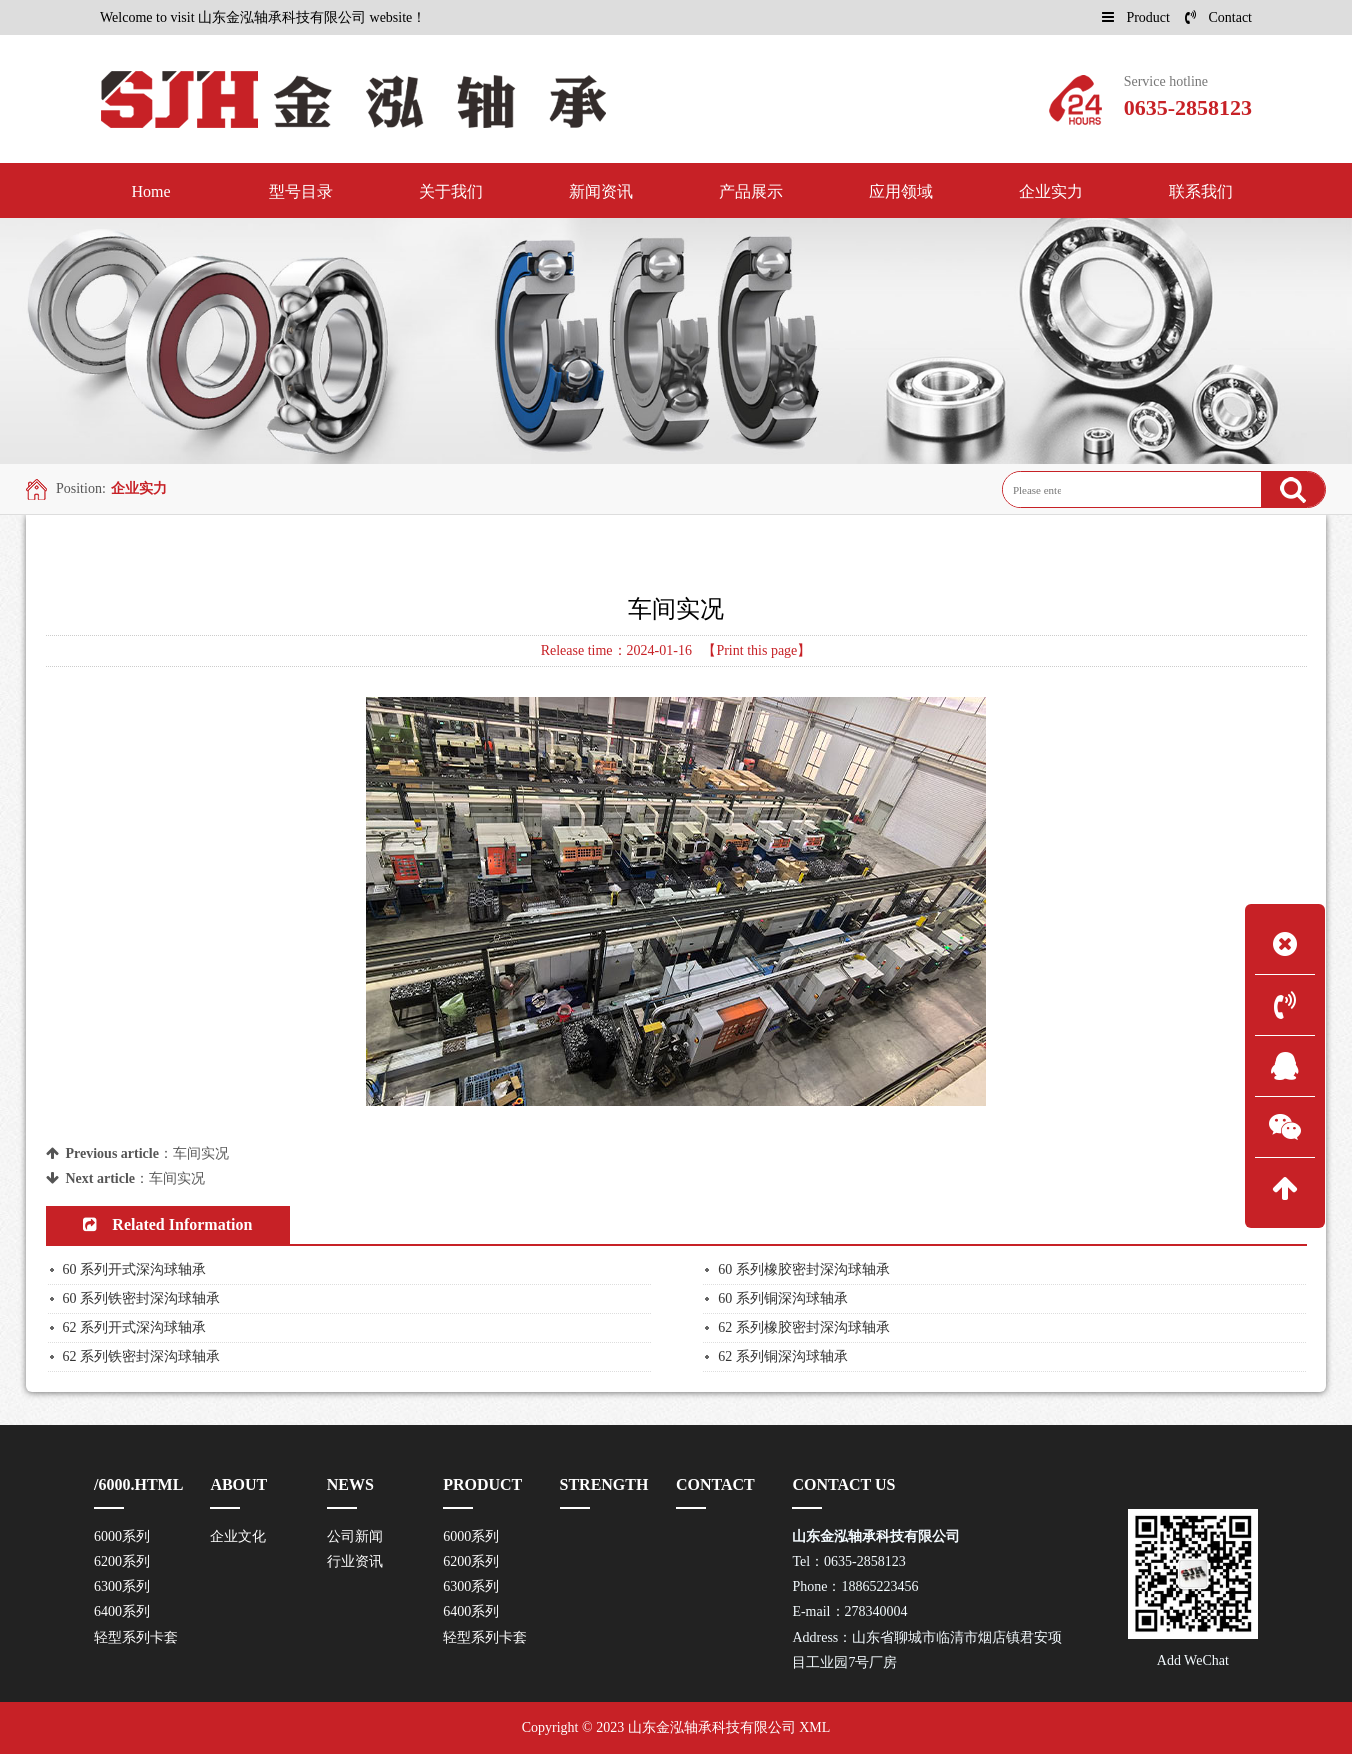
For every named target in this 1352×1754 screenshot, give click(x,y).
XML (814, 1727)
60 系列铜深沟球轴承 (783, 1298)
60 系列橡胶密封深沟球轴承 (804, 1269)
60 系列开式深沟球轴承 (135, 1269)
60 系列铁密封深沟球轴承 (142, 1298)
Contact (1218, 17)
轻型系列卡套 (136, 1637)
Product (1136, 17)
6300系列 (122, 1586)
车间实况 (201, 1153)
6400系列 (122, 1611)
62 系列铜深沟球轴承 (783, 1356)
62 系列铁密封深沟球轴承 (142, 1356)
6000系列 (122, 1536)
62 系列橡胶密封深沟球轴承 (804, 1327)
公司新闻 (355, 1536)
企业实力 (139, 488)
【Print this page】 (756, 650)
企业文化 (238, 1536)
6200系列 (122, 1561)
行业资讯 (355, 1561)
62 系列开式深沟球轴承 (135, 1327)
